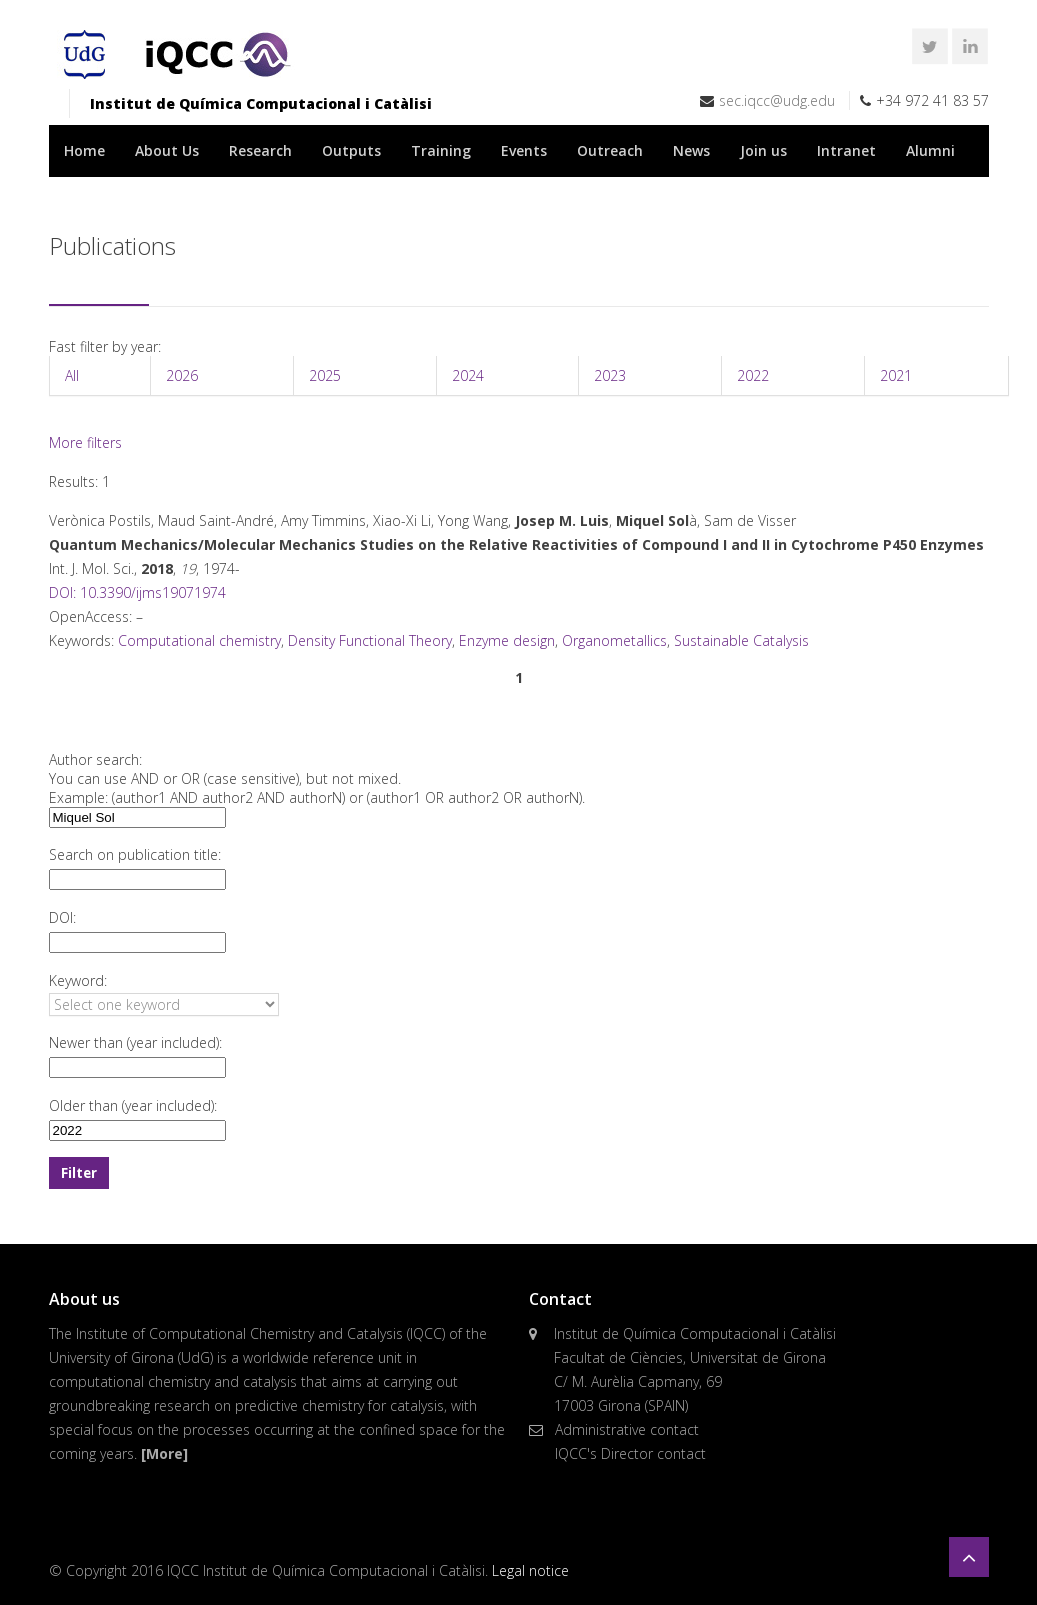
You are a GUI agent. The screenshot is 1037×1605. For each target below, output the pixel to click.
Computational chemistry (199, 640)
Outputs (351, 150)
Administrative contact (627, 1429)
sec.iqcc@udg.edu (777, 100)
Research (260, 150)
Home (84, 150)
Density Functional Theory (370, 640)
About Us (167, 150)
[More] (164, 1453)
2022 (753, 375)
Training (441, 150)
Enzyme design (507, 640)
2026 (182, 375)
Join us (763, 150)
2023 (610, 375)
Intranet (846, 150)
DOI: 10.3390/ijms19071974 (137, 592)
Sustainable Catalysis (741, 640)
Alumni (930, 150)
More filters (85, 442)
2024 (468, 375)
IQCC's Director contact (630, 1453)
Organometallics (614, 640)
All (72, 375)
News (691, 150)
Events (524, 150)
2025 (325, 375)
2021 (896, 375)
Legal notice (530, 1570)
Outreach (610, 150)
